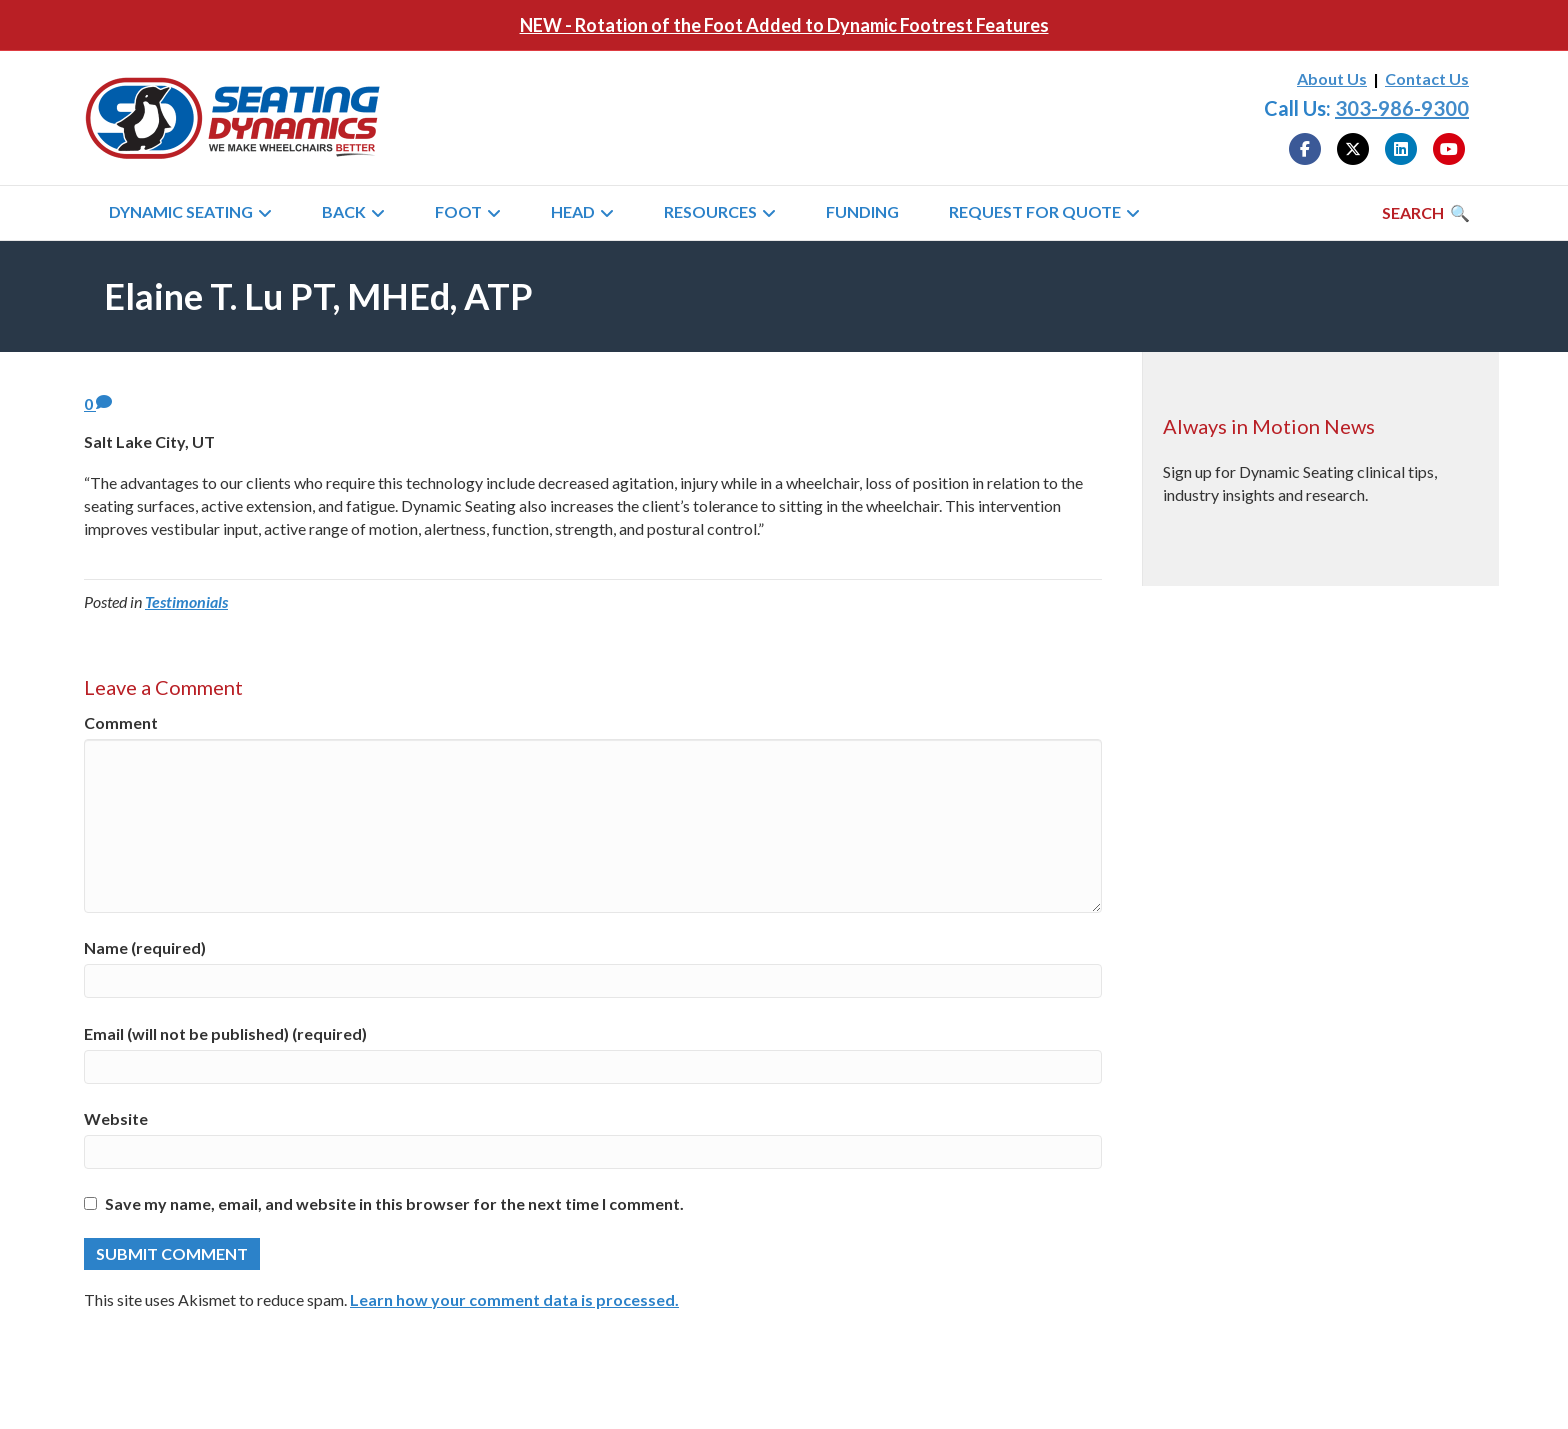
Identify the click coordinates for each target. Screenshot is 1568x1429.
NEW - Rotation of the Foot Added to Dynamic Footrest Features (784, 25)
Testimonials (186, 601)
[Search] (1426, 213)
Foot (458, 211)
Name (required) (145, 947)
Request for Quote (1035, 211)
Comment (121, 722)
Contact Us (1427, 78)
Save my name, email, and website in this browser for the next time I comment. (394, 1203)
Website (116, 1118)
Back (344, 211)
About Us (1332, 78)
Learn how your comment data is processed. (514, 1299)
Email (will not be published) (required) (225, 1033)
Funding (862, 211)
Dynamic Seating (181, 211)
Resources (710, 211)
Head (573, 211)
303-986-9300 (1402, 108)
